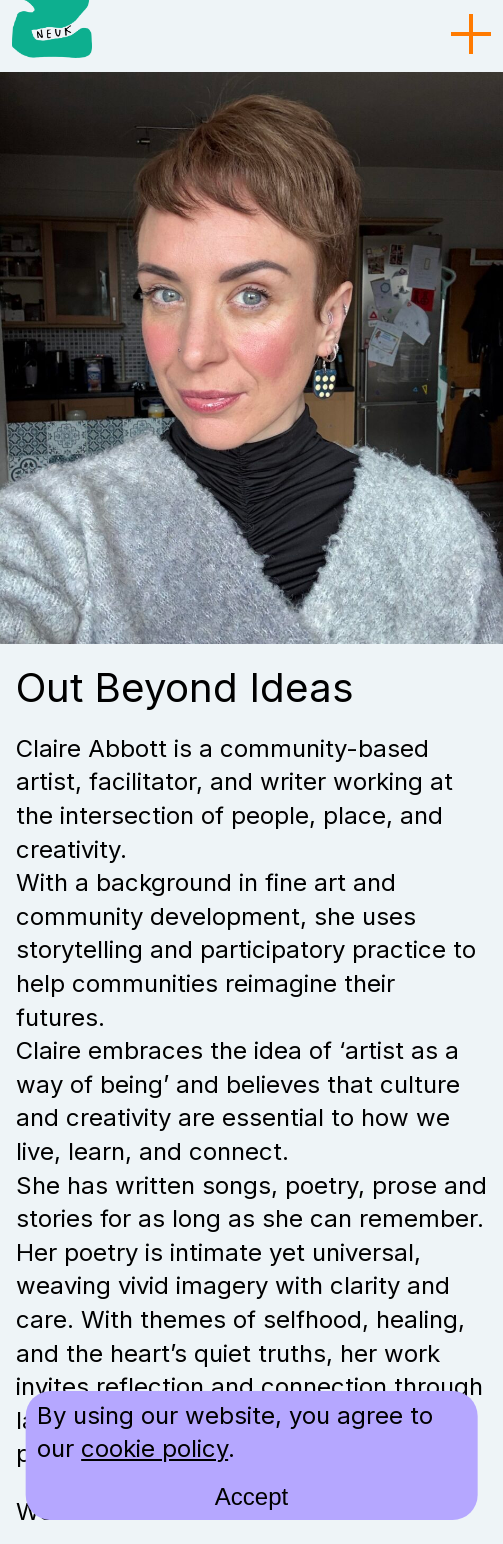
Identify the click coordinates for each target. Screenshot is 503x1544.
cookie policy (154, 1448)
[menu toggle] (471, 35)
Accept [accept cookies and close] (251, 1496)
